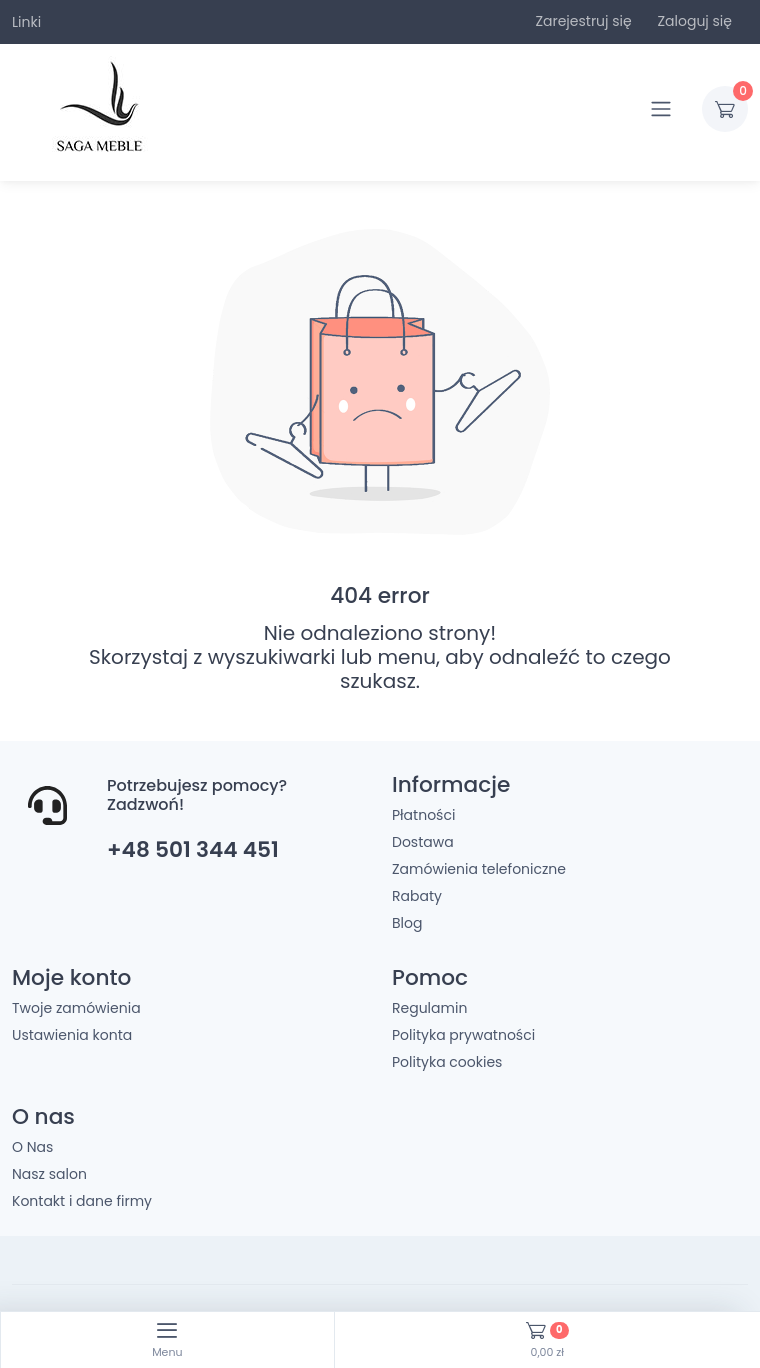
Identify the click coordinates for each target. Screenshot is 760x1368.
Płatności (423, 815)
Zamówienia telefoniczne (479, 869)
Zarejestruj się (583, 21)
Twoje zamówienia (76, 1008)
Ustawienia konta (72, 1035)
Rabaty (417, 896)
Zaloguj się (694, 21)
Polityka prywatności (463, 1035)
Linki (26, 22)
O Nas (32, 1147)
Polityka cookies (447, 1062)
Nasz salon (49, 1174)
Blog (407, 923)
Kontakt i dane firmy (82, 1201)
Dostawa (423, 842)
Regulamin (429, 1008)
